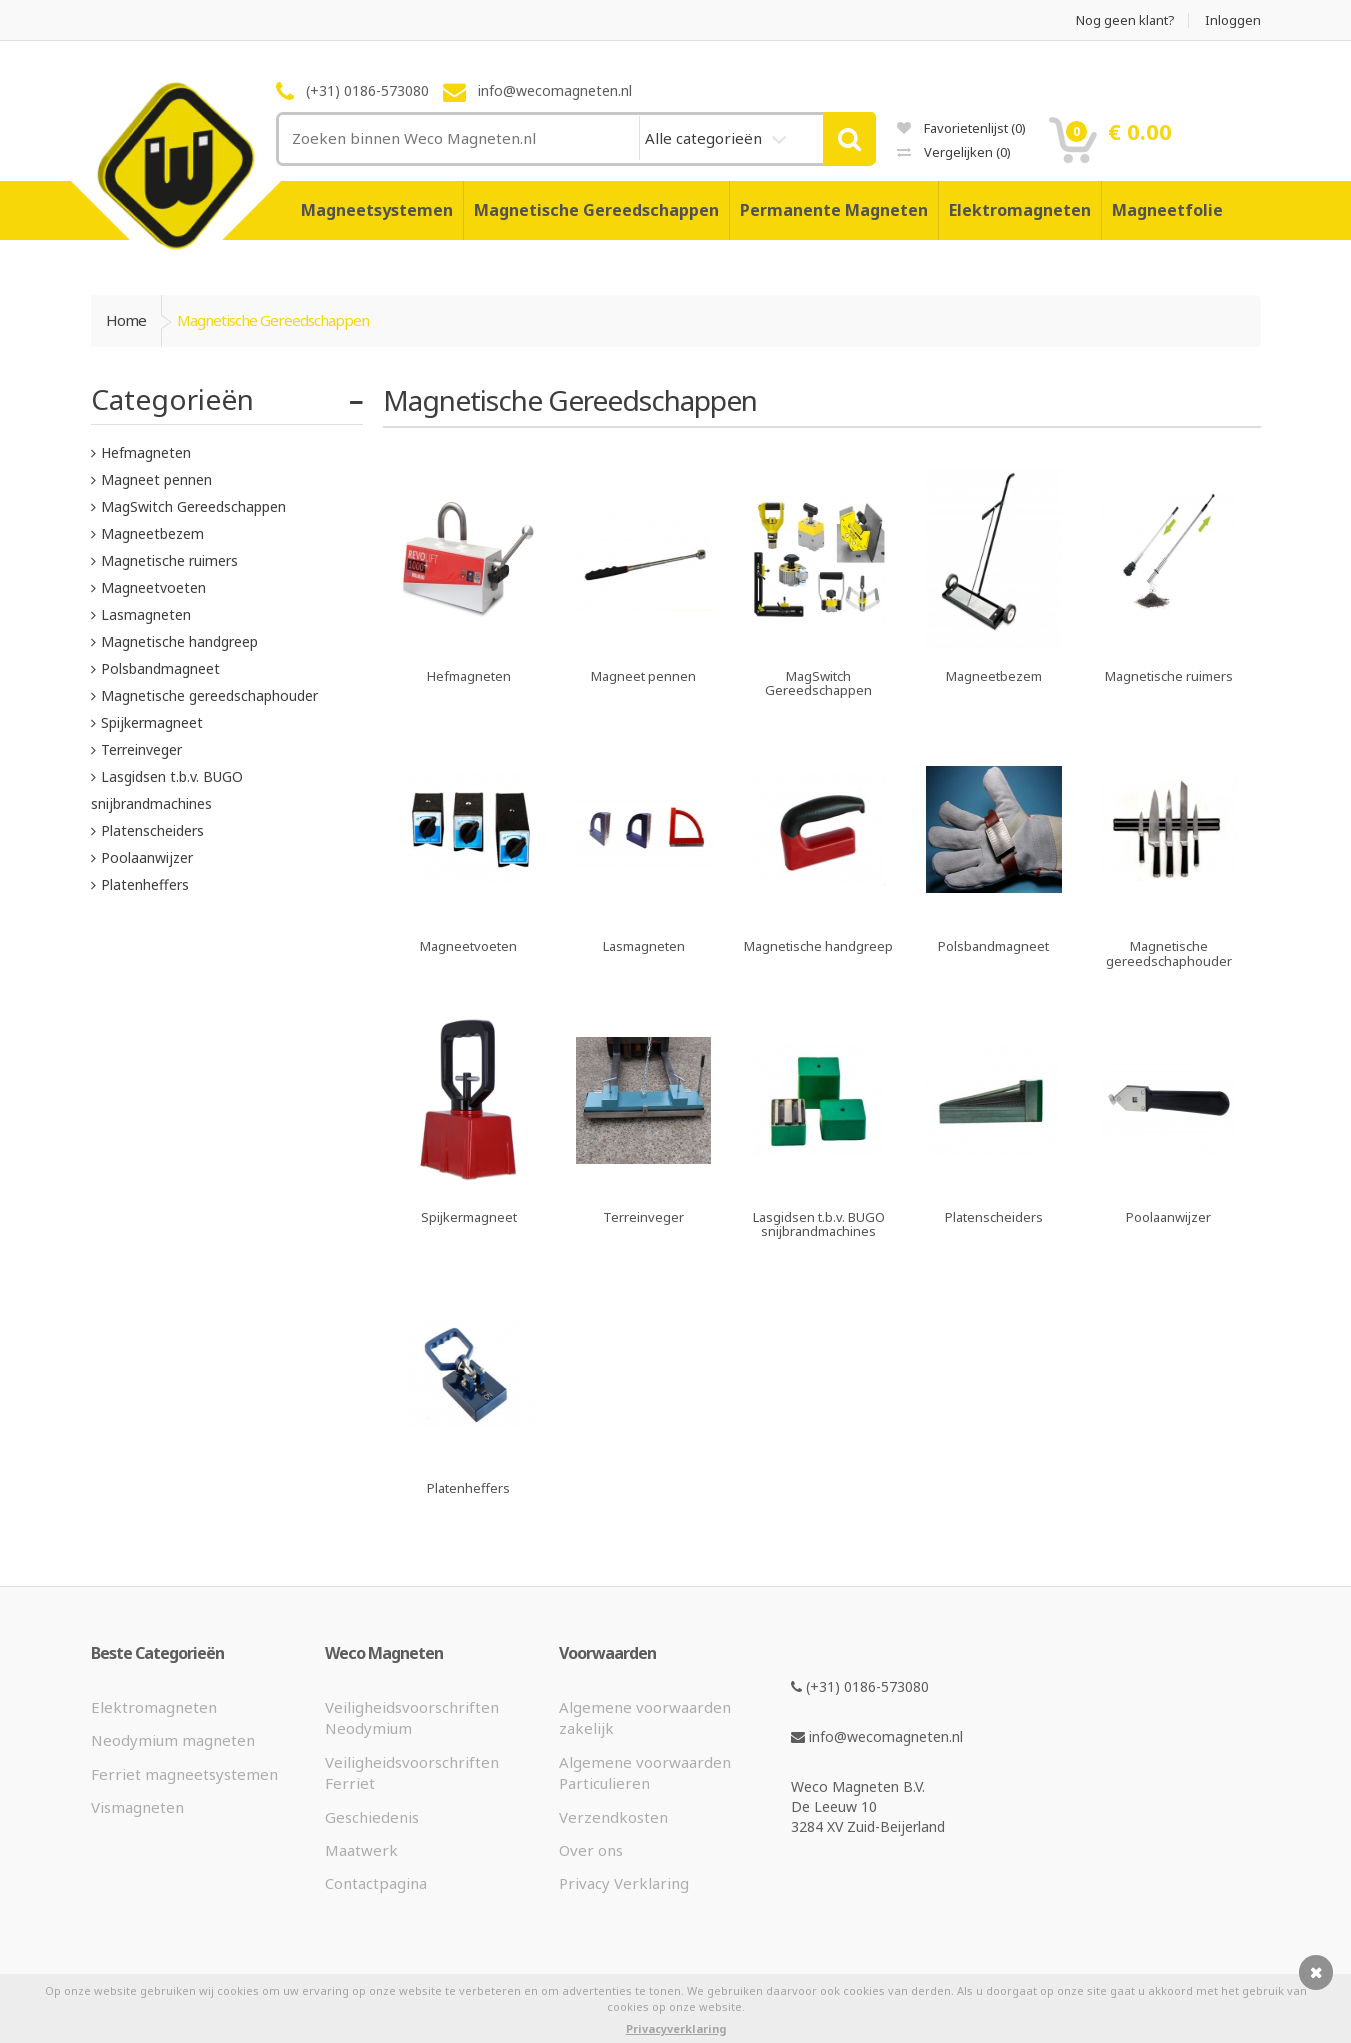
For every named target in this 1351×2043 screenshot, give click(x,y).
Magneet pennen (156, 479)
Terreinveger (141, 749)
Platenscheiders (152, 830)
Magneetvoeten (153, 587)
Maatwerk (361, 1850)
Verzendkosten (613, 1817)
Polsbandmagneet (160, 668)
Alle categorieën (705, 138)
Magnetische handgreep (179, 641)
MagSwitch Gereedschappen (193, 506)
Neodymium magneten (173, 1740)
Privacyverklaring (676, 2028)
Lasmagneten (146, 614)
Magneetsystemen (377, 210)
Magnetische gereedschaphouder (209, 695)
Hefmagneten (146, 452)
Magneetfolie (1167, 210)
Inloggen (1233, 20)
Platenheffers (145, 884)
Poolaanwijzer (147, 857)
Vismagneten (137, 1807)
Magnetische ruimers (169, 560)
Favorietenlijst (961, 128)
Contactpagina (376, 1883)
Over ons (591, 1850)
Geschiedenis (372, 1817)
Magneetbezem (152, 533)
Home (126, 320)
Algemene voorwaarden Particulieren (645, 1772)
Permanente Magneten (834, 210)
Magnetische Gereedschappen (596, 210)
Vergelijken (954, 152)
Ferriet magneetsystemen (184, 1774)
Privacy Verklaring (624, 1883)
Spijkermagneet (152, 722)
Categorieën (172, 399)
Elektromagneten (1020, 210)
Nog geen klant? (1125, 20)
